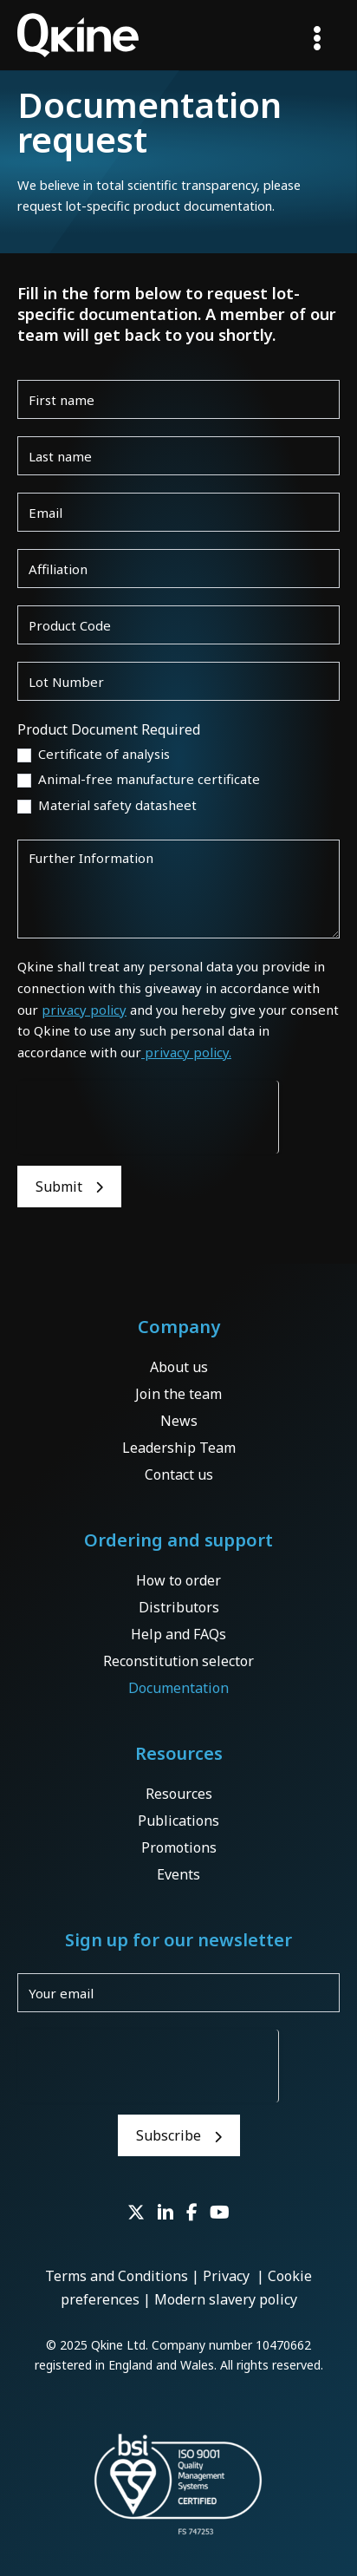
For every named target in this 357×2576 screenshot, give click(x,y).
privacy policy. (186, 1052)
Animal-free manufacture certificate (138, 779)
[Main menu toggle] (317, 38)
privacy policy (84, 1009)
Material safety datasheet (107, 805)
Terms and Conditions (116, 2275)
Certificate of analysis (93, 754)
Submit (59, 1186)
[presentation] (147, 1114)
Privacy (228, 2275)
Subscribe (168, 2135)
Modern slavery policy (225, 2299)
